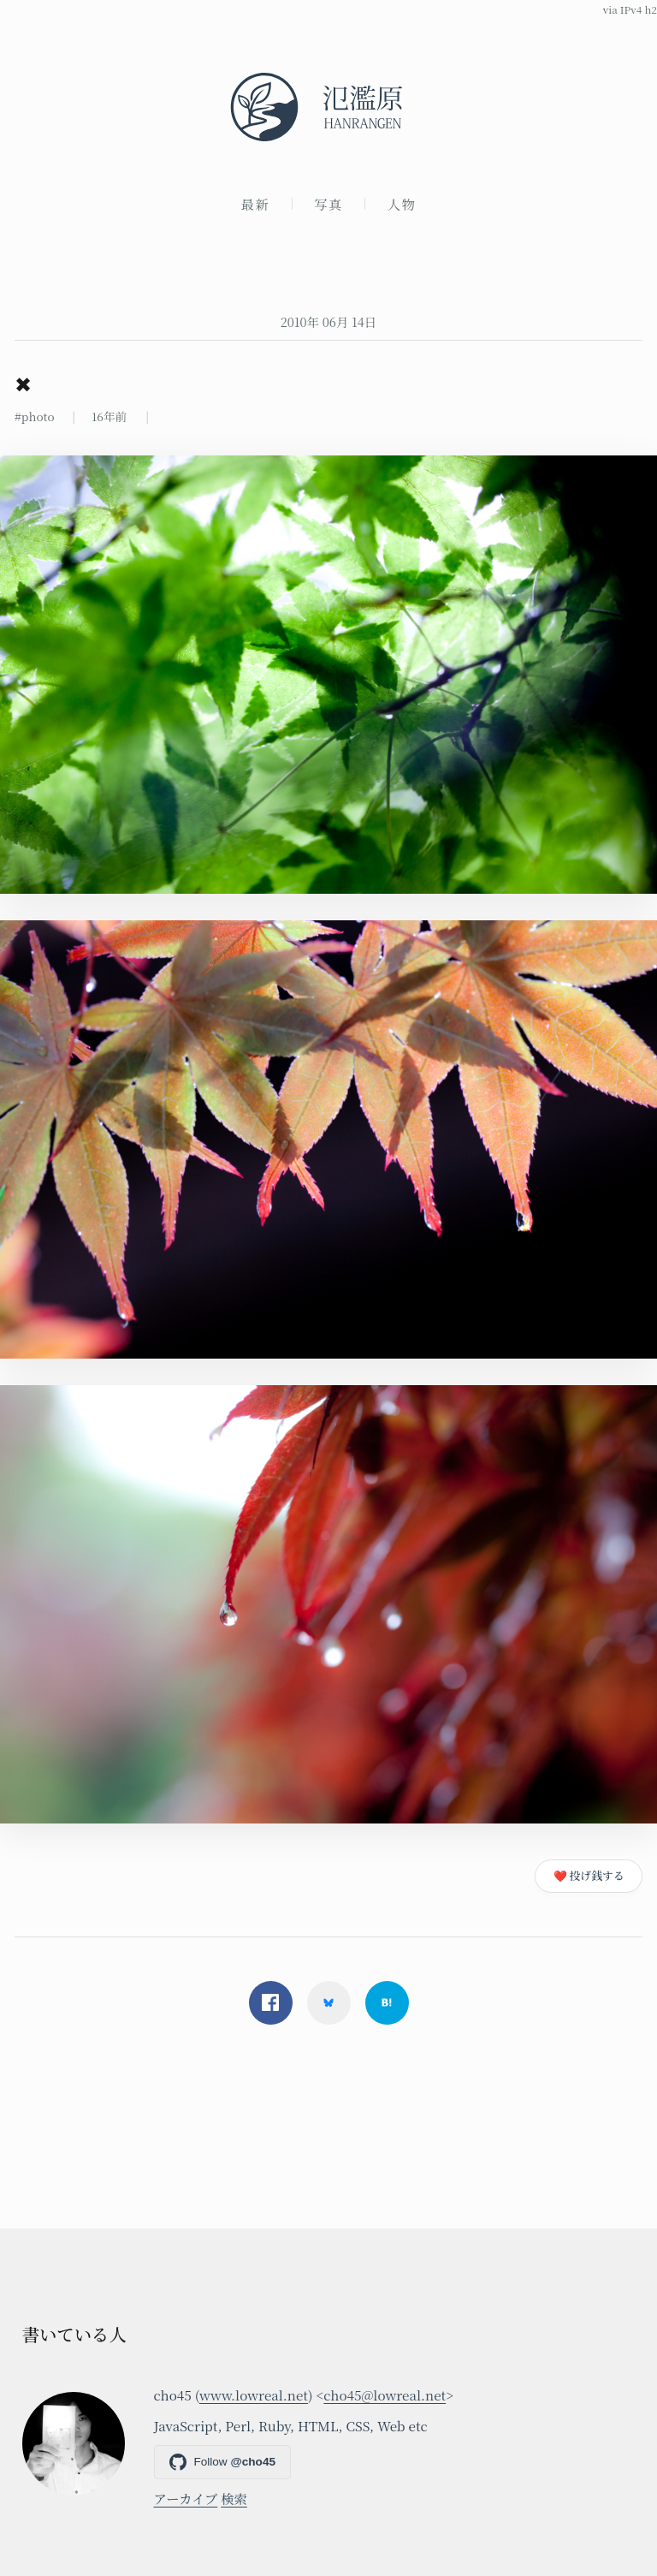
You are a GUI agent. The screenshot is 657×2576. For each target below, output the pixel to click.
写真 (328, 203)
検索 (234, 2498)
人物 (402, 203)
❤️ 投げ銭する (588, 1875)
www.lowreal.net (253, 2394)
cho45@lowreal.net (384, 2394)
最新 (255, 203)
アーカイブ (186, 2498)
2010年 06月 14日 (329, 321)
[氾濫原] (328, 107)
